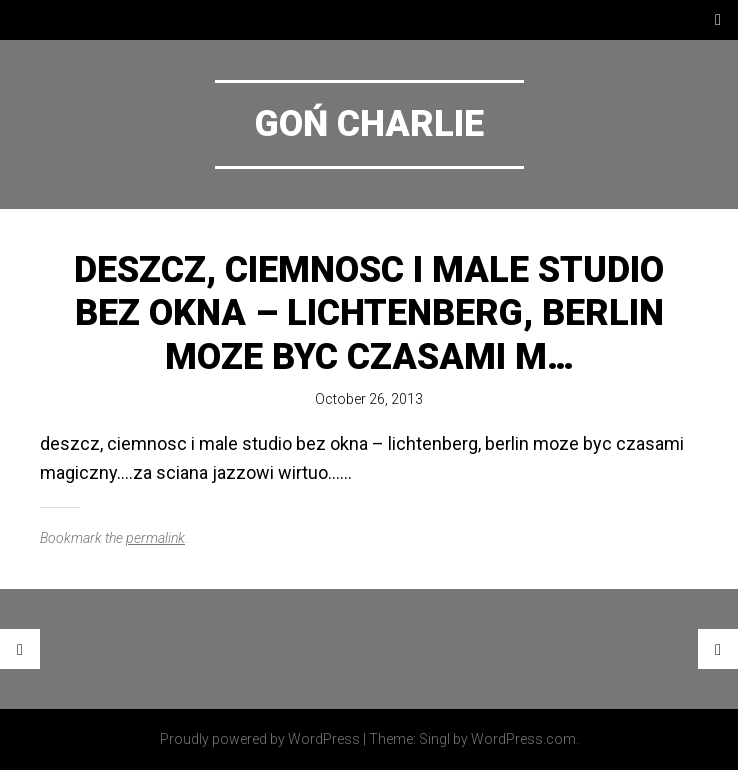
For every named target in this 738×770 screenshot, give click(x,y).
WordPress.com (523, 739)
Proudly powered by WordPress (260, 739)
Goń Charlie (369, 124)
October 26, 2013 (369, 399)
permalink (155, 538)
